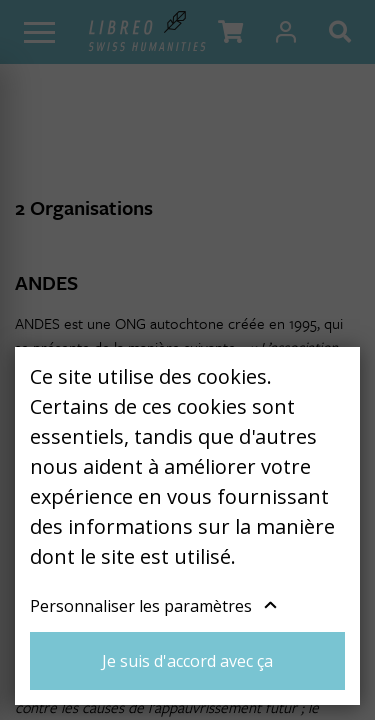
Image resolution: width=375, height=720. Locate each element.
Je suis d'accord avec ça (187, 661)
